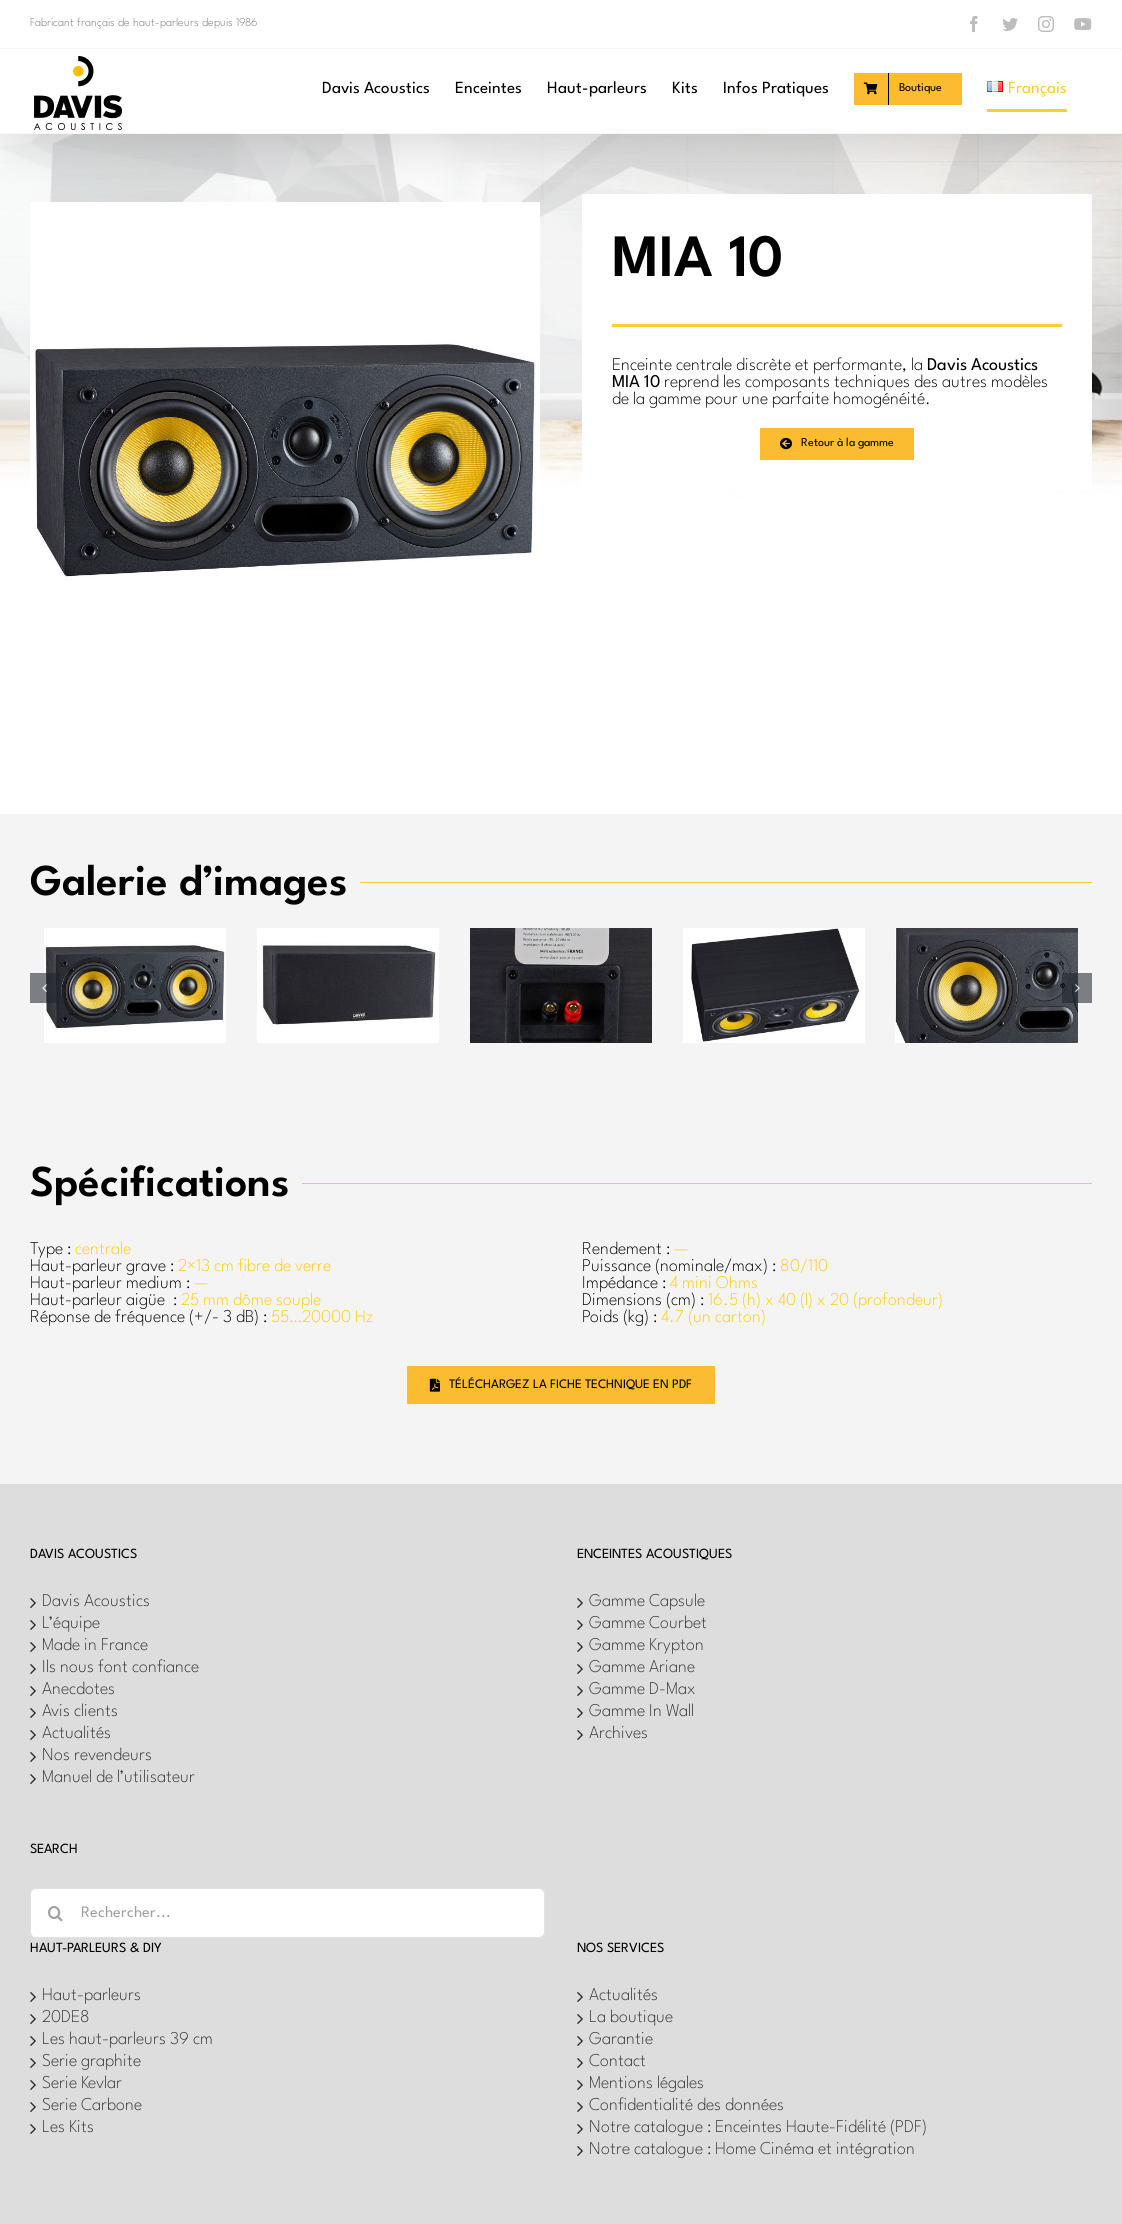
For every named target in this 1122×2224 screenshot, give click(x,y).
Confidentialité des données (686, 2105)
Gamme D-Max (642, 1689)
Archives (618, 1733)
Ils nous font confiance (120, 1667)
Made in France (95, 1645)
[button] (45, 988)
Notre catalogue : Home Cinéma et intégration (752, 2149)
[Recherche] (55, 1913)
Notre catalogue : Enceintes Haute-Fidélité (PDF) (758, 2127)
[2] (561, 936)
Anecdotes (78, 1689)
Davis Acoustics (96, 1601)
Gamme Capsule (647, 1601)
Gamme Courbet (648, 1623)
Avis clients (80, 1711)
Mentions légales (646, 2083)
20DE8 (66, 2017)
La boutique (631, 2017)
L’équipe (71, 1623)
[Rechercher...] (287, 1913)
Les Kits (68, 2127)
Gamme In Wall (641, 1711)
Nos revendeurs (97, 1755)
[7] (986, 936)
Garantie (621, 2039)
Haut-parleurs (91, 1995)
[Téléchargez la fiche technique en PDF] (561, 1385)
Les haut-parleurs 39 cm (127, 2039)
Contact (617, 2061)
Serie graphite (91, 2061)
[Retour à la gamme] (836, 444)
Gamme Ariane (642, 1667)
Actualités (76, 1733)
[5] (774, 936)
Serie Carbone (92, 2105)
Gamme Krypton (646, 1645)
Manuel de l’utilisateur (118, 1777)
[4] (348, 936)
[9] (135, 936)
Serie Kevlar (82, 2083)
